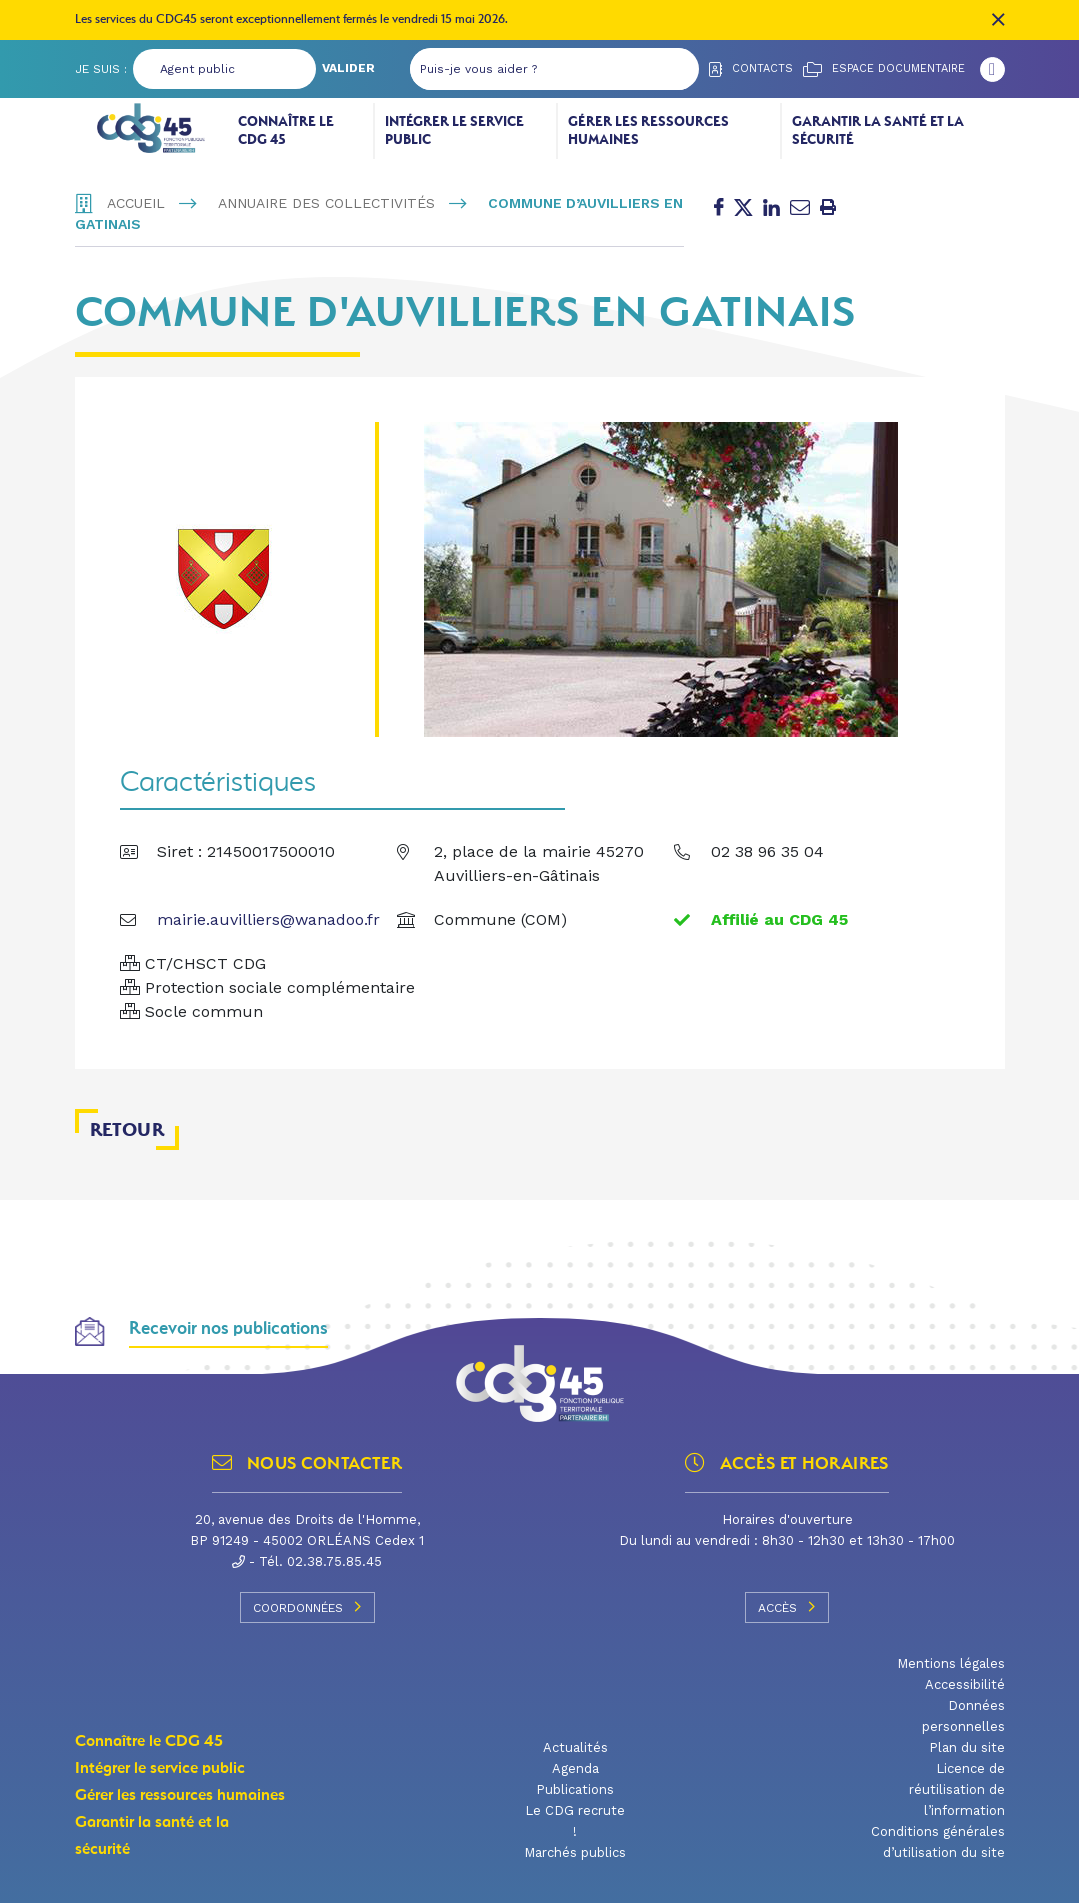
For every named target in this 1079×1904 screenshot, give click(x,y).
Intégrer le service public (454, 130)
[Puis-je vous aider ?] (535, 69)
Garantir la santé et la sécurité (878, 130)
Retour (127, 1130)
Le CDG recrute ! (575, 1822)
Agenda (575, 1769)
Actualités (575, 1748)
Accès (787, 1608)
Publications (575, 1790)
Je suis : (101, 69)
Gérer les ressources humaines (648, 130)
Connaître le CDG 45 (286, 130)
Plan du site (967, 1748)
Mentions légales (951, 1664)
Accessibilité (965, 1685)
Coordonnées (307, 1608)
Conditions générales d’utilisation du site (938, 1843)
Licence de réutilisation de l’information (957, 1790)
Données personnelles (963, 1717)
